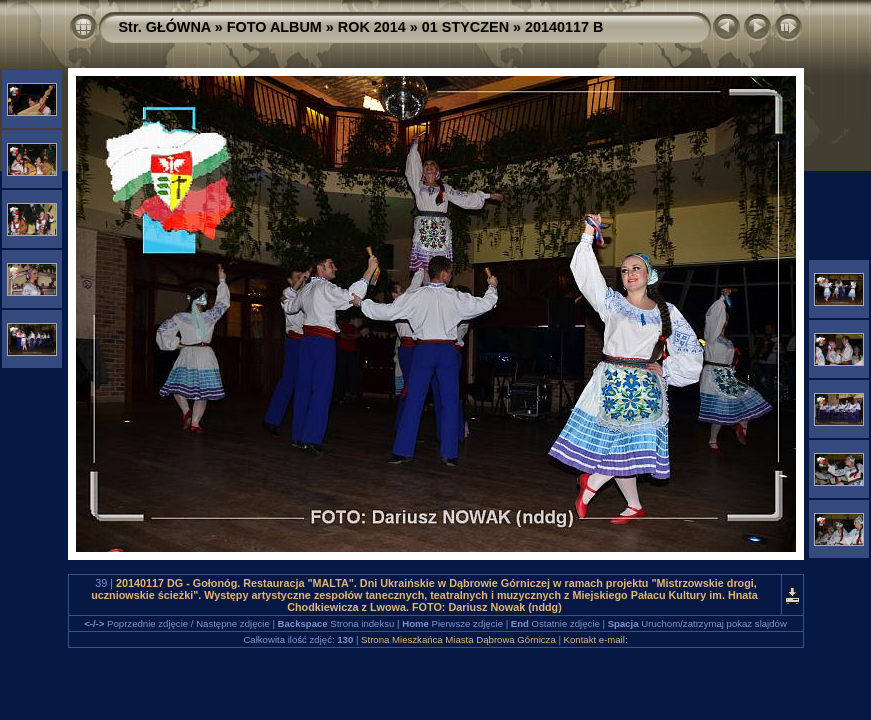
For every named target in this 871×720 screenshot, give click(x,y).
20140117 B (564, 27)
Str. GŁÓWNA (165, 27)
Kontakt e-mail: (596, 639)
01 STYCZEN (465, 27)
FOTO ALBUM (274, 27)
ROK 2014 (372, 27)
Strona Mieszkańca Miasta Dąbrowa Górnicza (458, 639)
